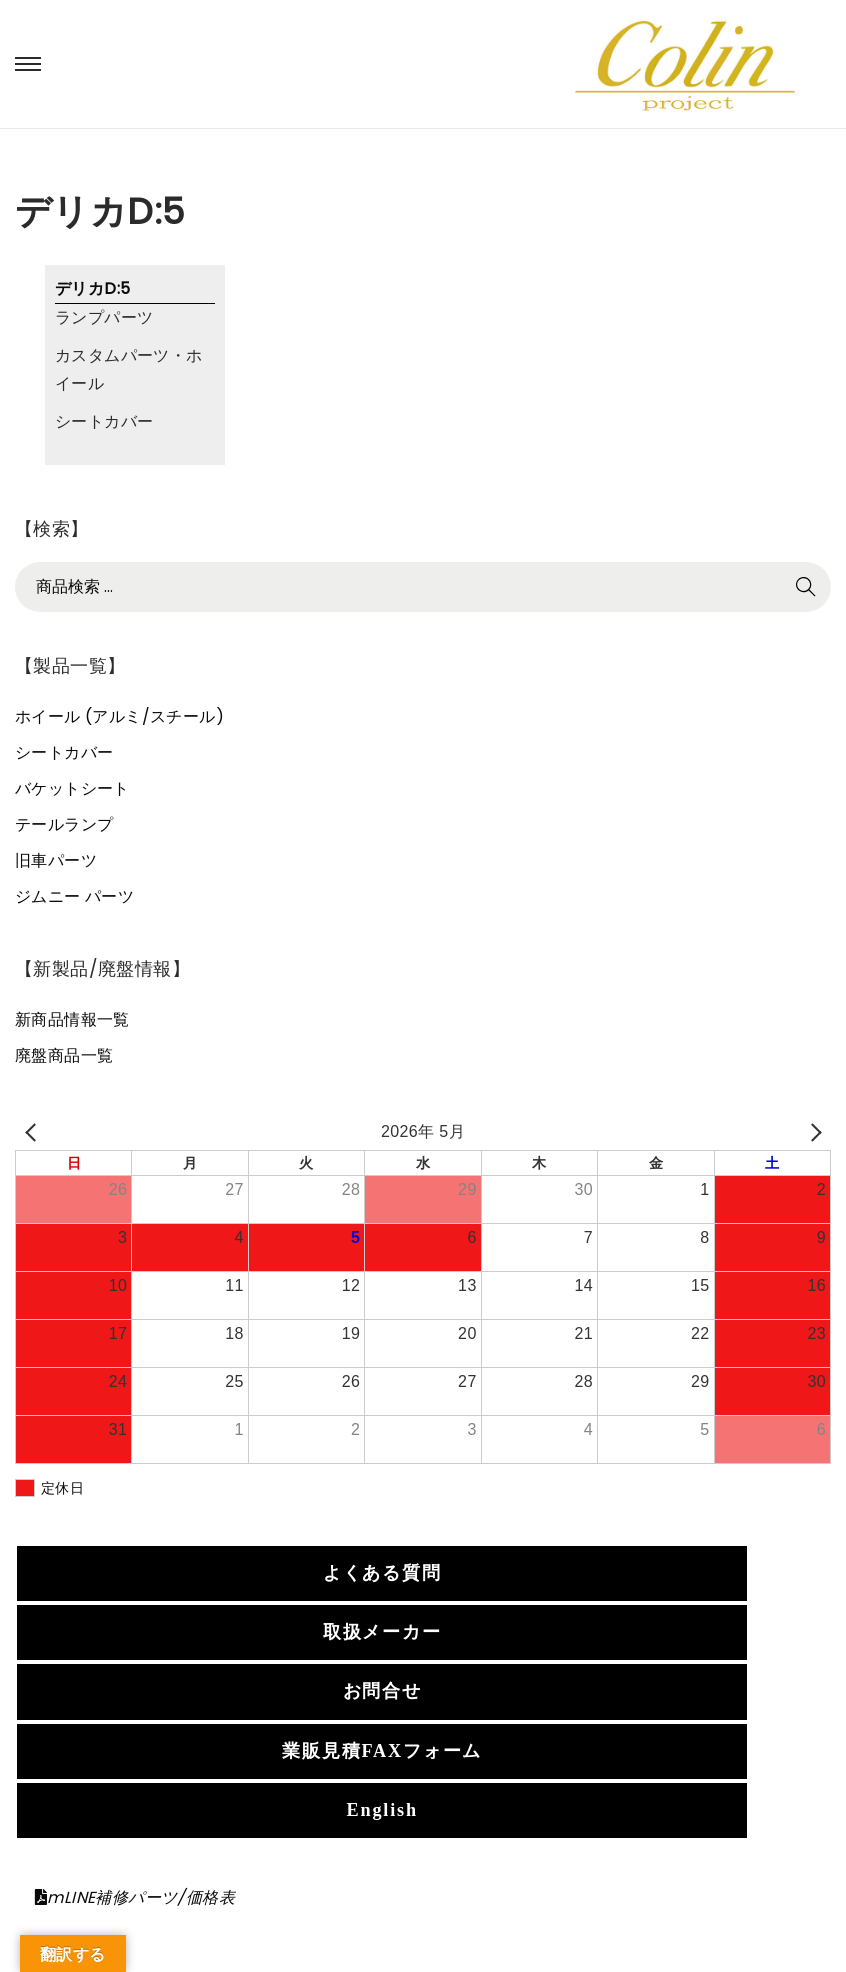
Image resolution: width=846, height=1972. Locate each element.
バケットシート (72, 788)
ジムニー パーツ (74, 896)
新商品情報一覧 (72, 1019)
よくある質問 (382, 1573)
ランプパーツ (104, 317)
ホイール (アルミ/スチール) (119, 716)
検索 (806, 586)
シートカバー (104, 421)
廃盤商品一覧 (64, 1055)
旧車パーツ (56, 860)
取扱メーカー (382, 1632)
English (382, 1810)
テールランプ (64, 824)
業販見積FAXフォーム (382, 1751)
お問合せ (382, 1691)
